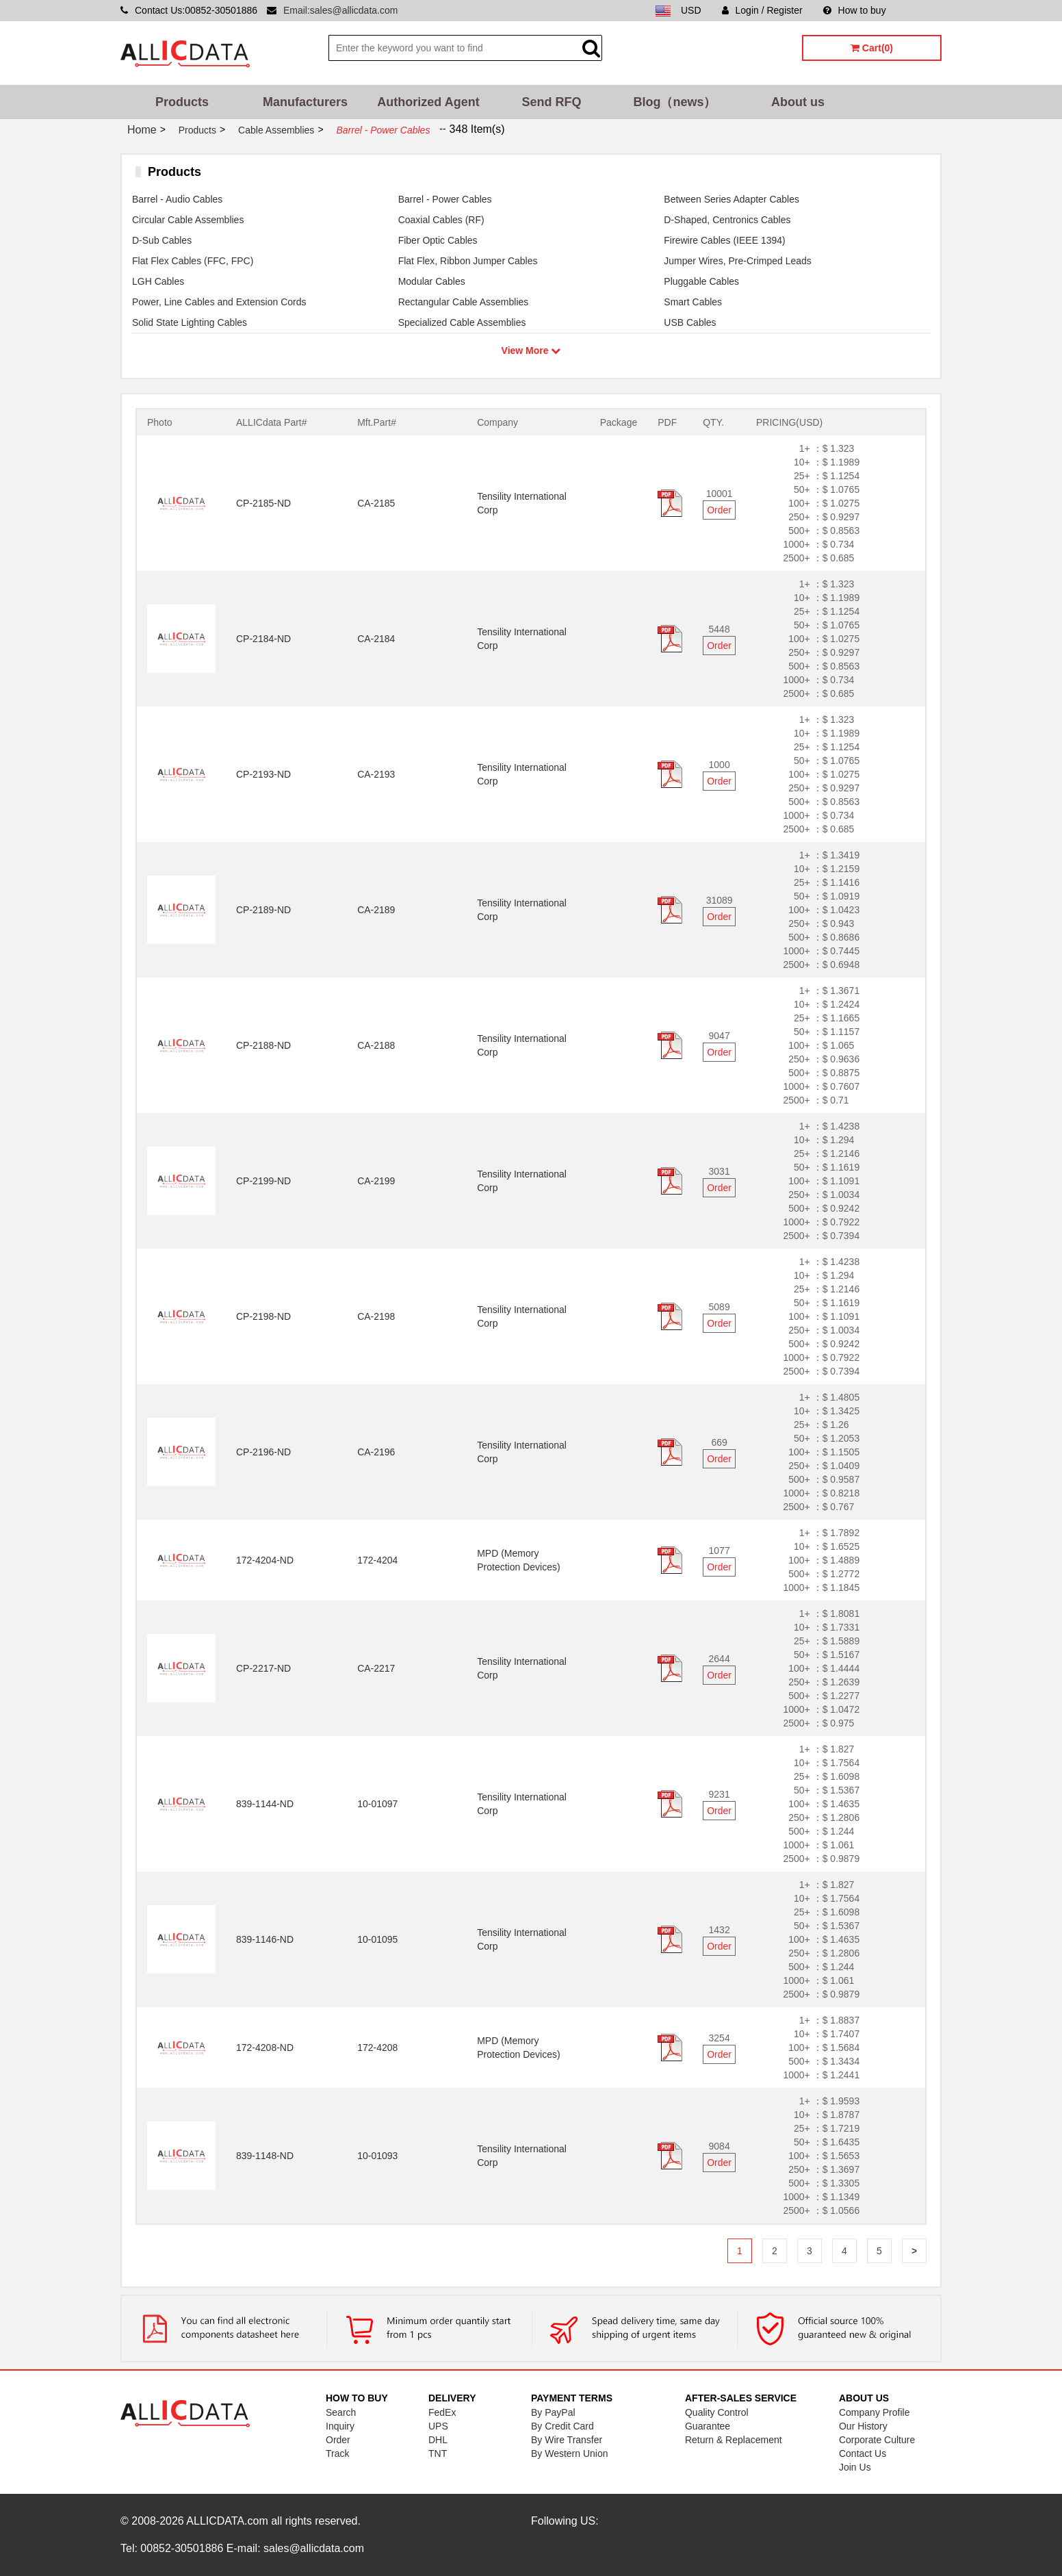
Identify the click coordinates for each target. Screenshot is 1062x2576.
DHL (438, 2439)
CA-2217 (376, 1668)
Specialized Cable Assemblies (462, 322)
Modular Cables (431, 281)
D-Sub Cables (162, 240)
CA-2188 (376, 1045)
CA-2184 (376, 638)
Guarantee (707, 2426)
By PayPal (553, 2412)
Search (341, 2412)
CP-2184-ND (263, 638)
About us (798, 102)
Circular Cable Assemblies (188, 219)
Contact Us (862, 2453)
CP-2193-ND (263, 774)
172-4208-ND (265, 2047)
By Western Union (569, 2453)
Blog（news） (674, 102)
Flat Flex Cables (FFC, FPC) (192, 260)
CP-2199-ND (263, 1180)
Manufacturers (305, 102)
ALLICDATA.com (227, 2521)
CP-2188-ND (263, 1045)
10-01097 (377, 1803)
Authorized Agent (428, 102)
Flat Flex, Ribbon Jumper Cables (468, 260)
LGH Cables (158, 281)
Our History (863, 2426)
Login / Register (762, 10)
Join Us (855, 2467)
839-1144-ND (265, 1803)
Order (719, 510)
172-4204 (377, 1560)
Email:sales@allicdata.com (340, 10)
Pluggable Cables (701, 281)
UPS (438, 2426)
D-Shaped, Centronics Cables (727, 219)
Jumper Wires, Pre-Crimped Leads (738, 260)
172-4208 (377, 2047)
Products (182, 102)
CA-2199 (376, 1180)
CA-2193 (376, 774)
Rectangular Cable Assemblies (463, 301)
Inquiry (340, 2426)
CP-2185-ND (263, 503)
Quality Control (717, 2412)
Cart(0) (872, 47)
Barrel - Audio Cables (177, 199)
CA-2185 (376, 503)
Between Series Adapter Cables (731, 199)
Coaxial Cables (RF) (441, 219)
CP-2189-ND (263, 909)
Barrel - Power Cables (445, 199)
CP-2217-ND (263, 1668)
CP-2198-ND (263, 1316)
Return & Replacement (733, 2439)
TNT (437, 2453)
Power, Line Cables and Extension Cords (219, 301)
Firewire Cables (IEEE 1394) (724, 240)
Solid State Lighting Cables (189, 322)
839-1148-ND (265, 2155)
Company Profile (874, 2412)
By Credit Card (562, 2426)
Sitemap (924, 10)
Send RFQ (551, 102)
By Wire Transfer (566, 2439)
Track (337, 2453)
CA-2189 (376, 909)
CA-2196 (376, 1451)
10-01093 (377, 2155)
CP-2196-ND (263, 1451)
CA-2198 (376, 1316)
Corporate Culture (877, 2439)
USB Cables (690, 322)
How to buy (854, 10)
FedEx (442, 2412)
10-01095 (377, 1939)
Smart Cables (693, 301)
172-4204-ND (265, 1560)
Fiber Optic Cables (438, 240)
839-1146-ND (265, 1939)
